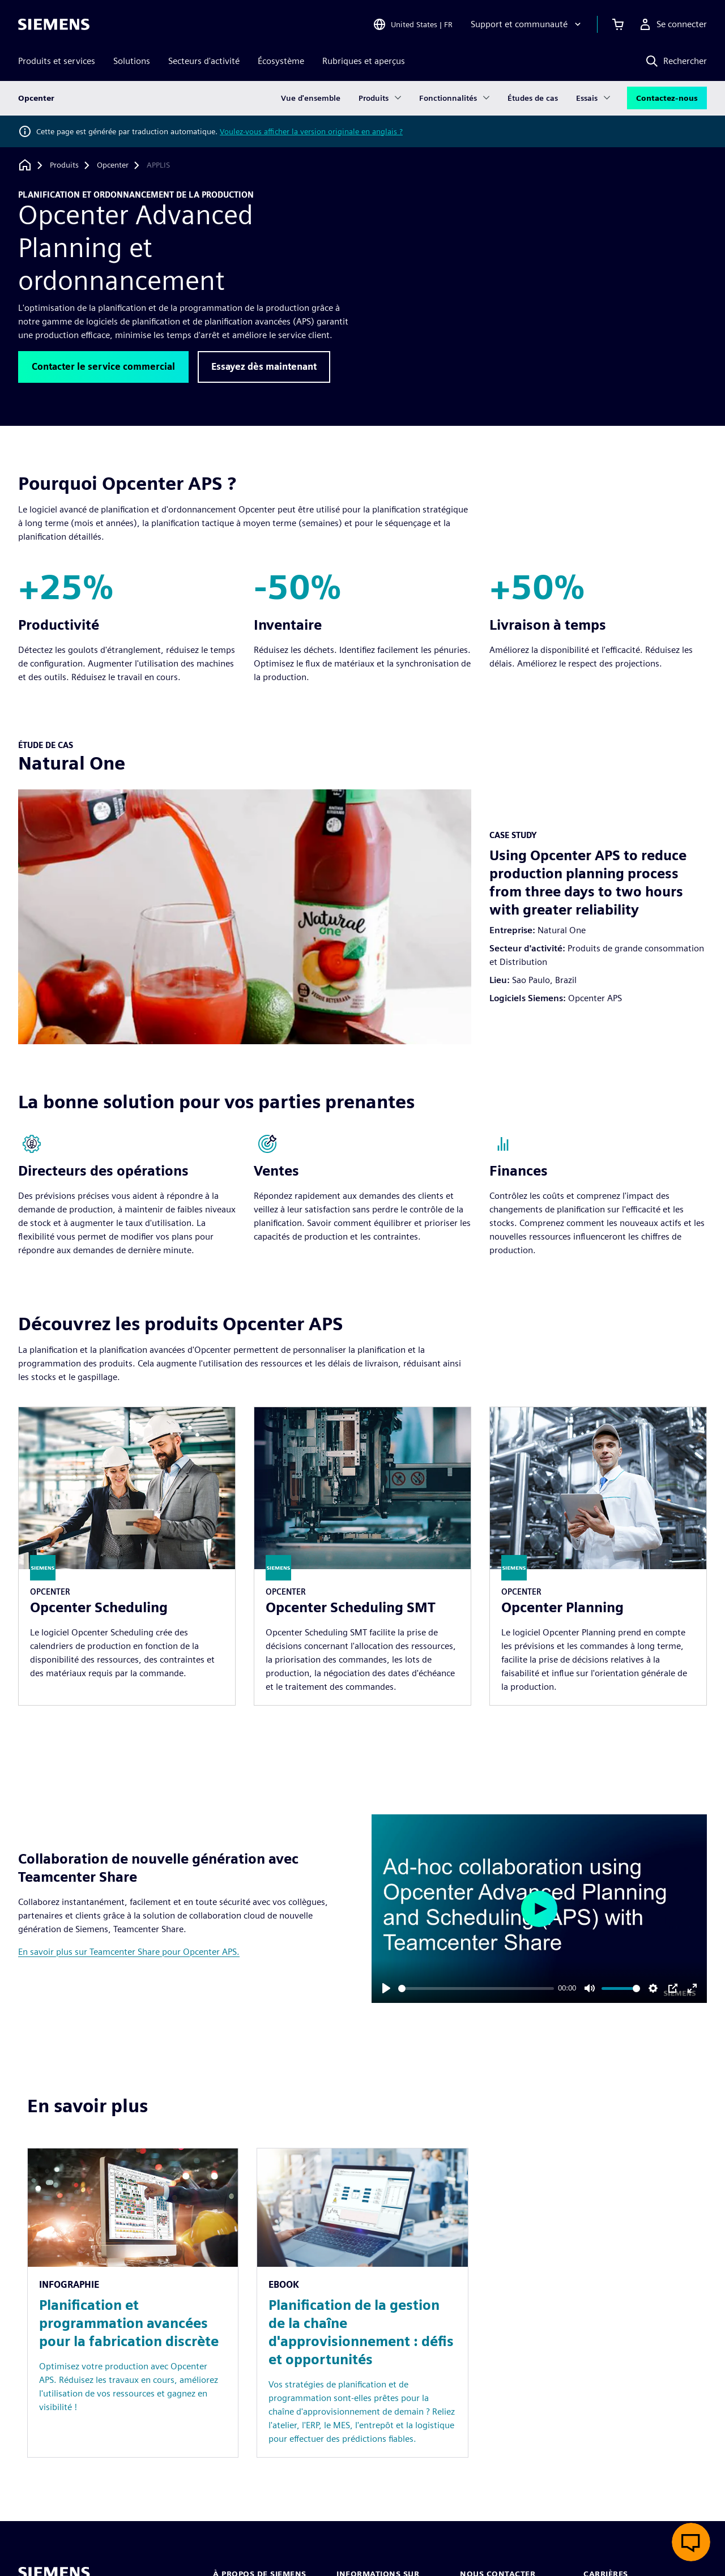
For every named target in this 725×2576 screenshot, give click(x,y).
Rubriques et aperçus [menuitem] (363, 60)
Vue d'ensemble (310, 98)
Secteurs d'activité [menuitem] (204, 60)
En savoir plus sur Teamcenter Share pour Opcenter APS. (129, 1951)
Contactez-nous (667, 98)
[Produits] (64, 165)
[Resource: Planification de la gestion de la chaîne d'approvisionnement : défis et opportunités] (362, 2303)
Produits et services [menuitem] (56, 60)
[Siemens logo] (53, 25)
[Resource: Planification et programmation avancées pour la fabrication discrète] (132, 2303)
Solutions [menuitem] (131, 60)
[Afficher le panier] (618, 25)
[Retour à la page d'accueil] (25, 165)
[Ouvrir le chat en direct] (691, 2542)
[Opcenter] (113, 165)
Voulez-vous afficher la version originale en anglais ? (311, 131)
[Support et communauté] (527, 25)
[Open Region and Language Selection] (412, 25)
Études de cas (533, 98)
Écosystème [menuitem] (281, 60)
